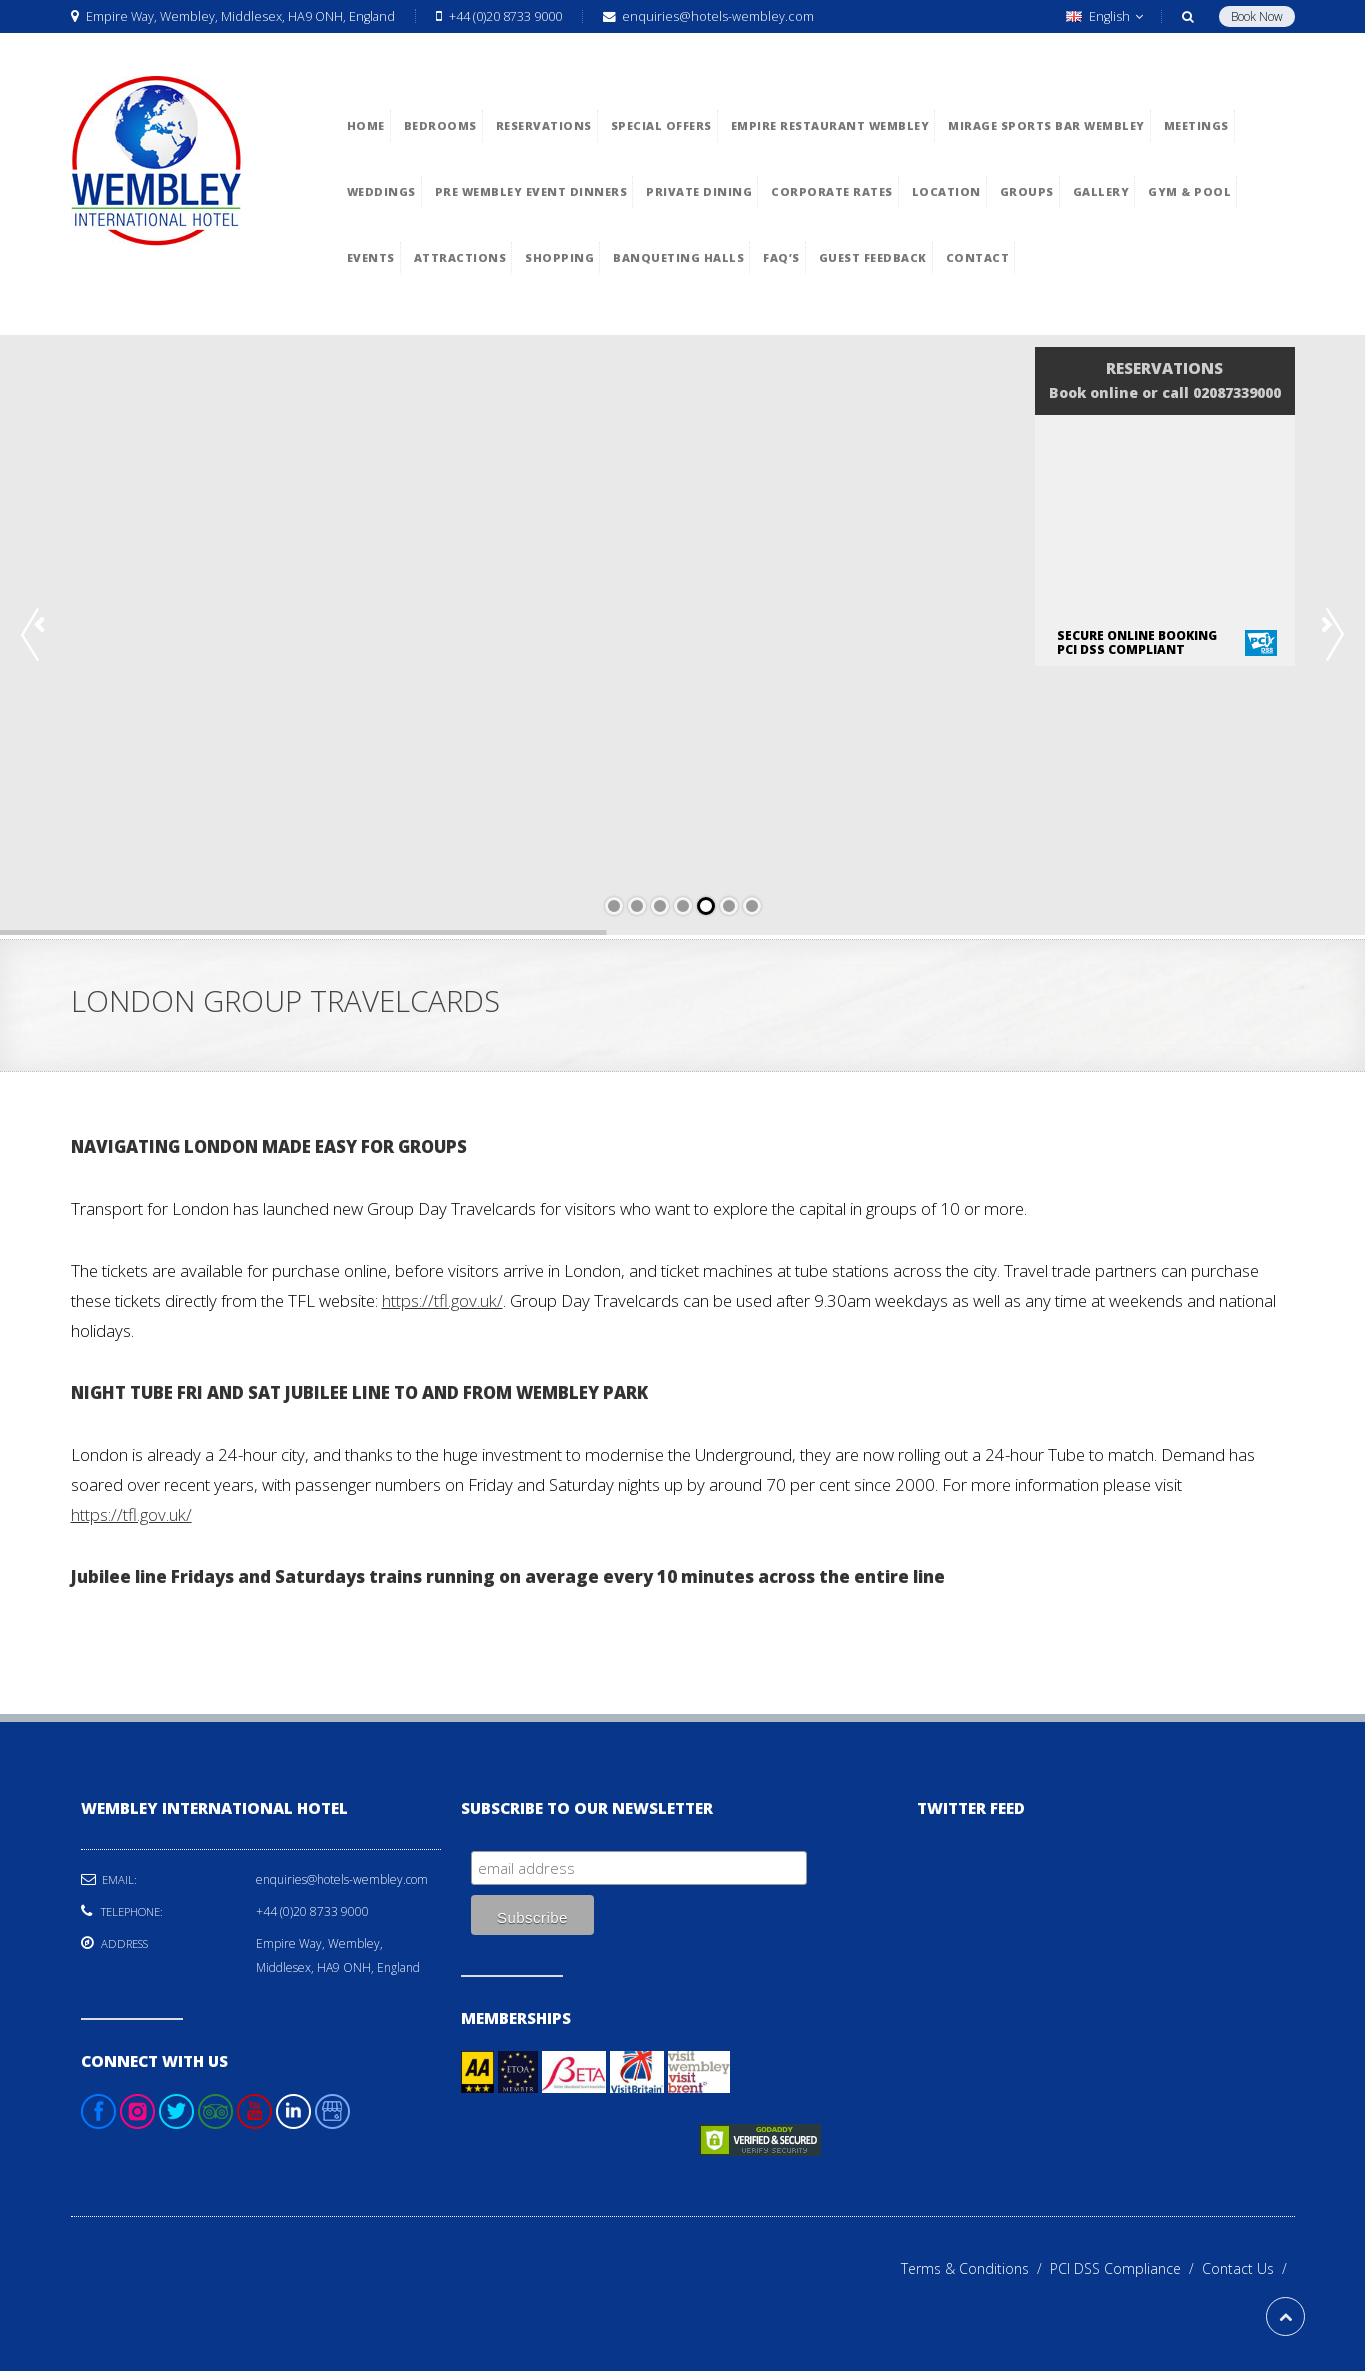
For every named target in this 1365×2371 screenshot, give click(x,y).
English (1104, 16)
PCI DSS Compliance (1126, 2268)
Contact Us (1248, 2268)
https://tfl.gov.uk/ (442, 1300)
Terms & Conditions (975, 2268)
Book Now (1257, 16)
